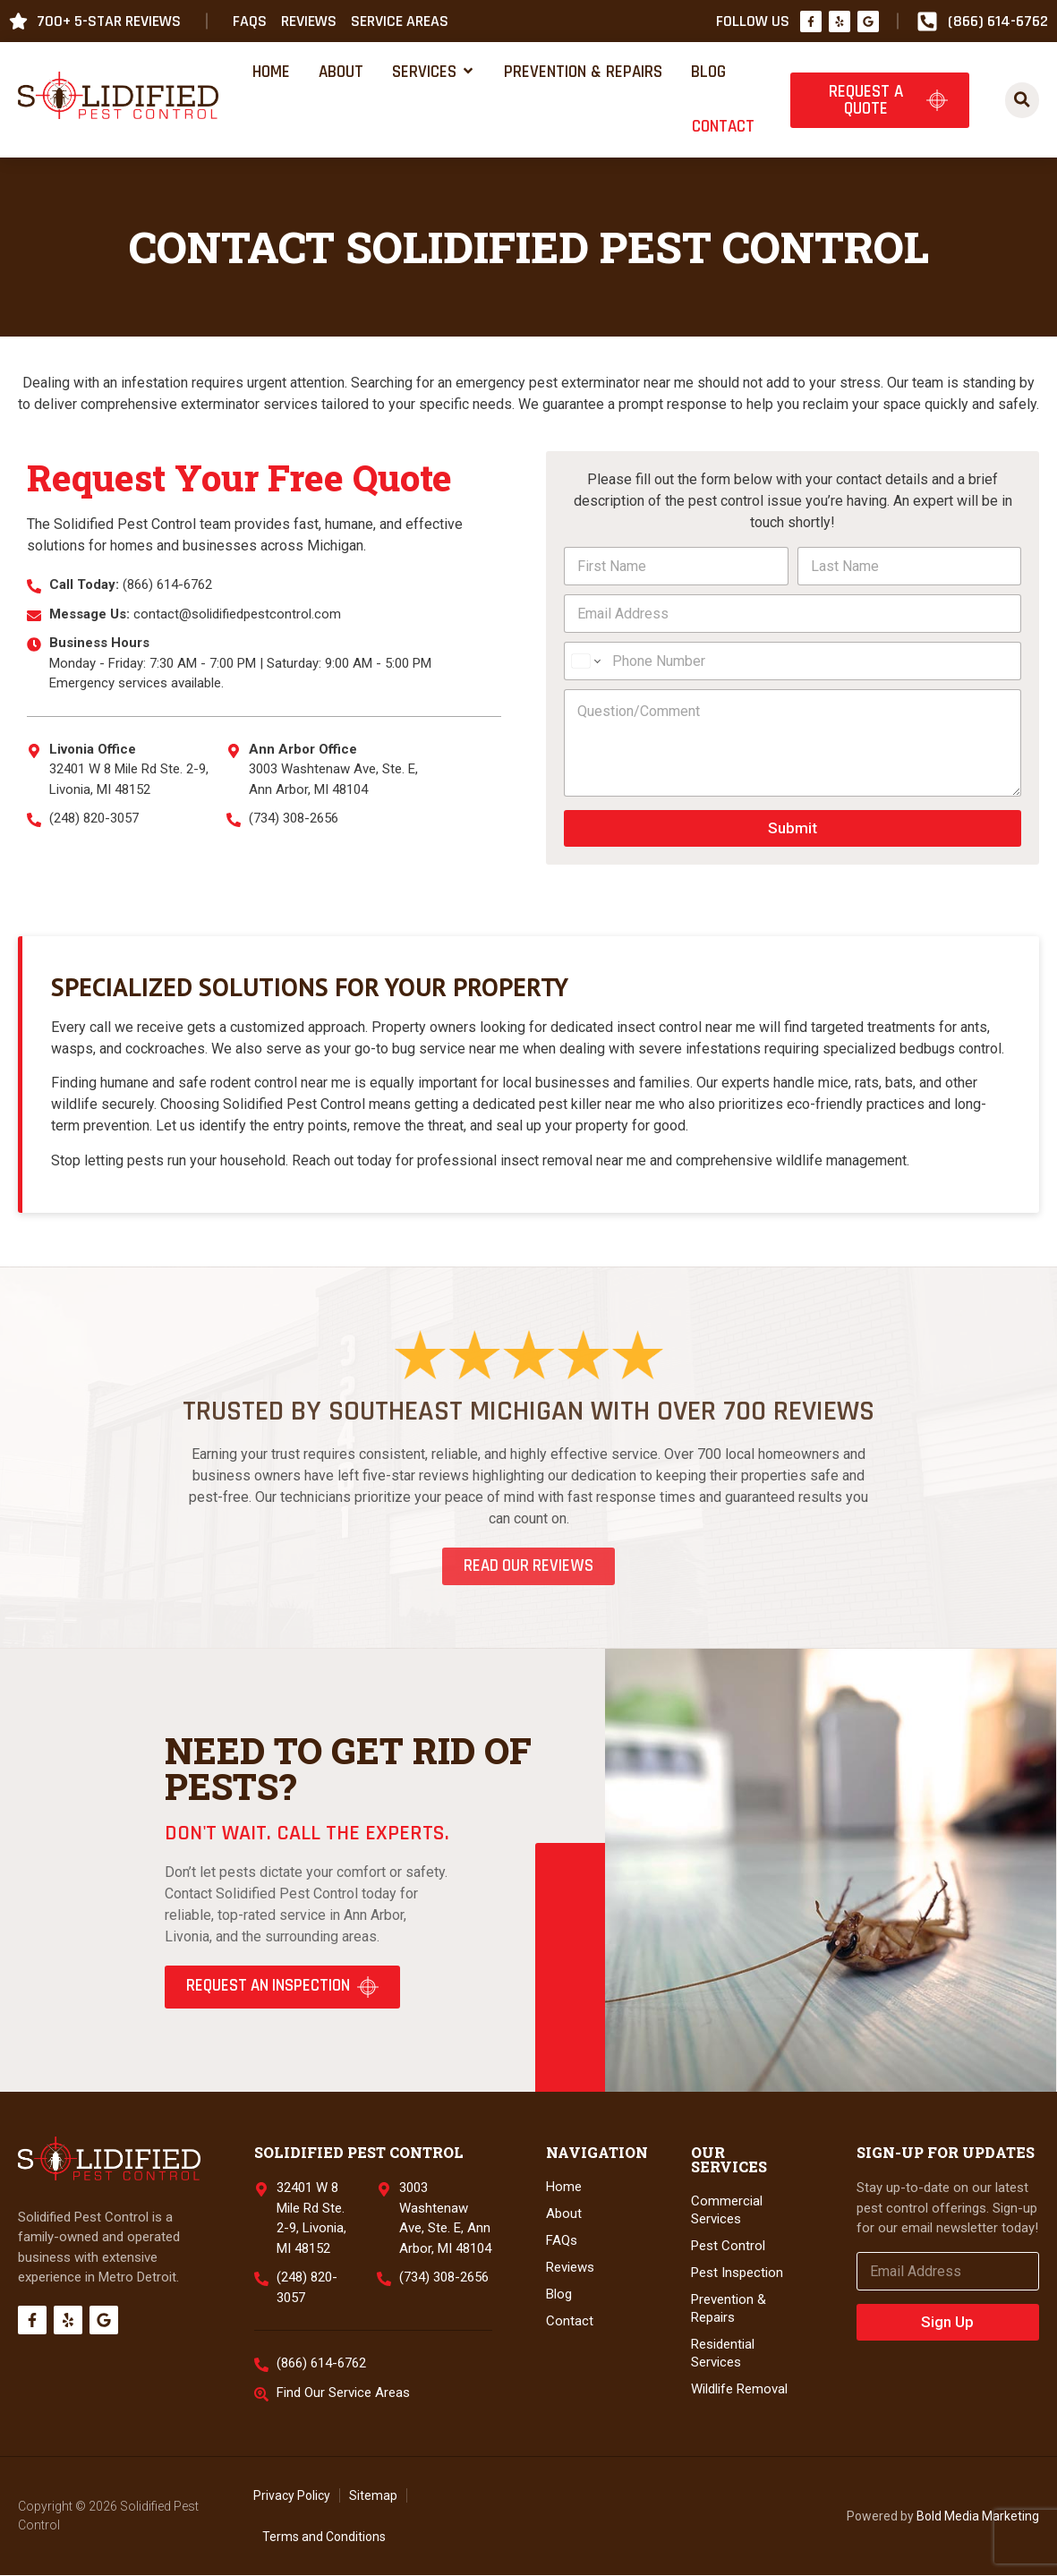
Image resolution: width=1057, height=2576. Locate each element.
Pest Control (728, 2247)
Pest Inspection (737, 2273)
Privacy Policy (291, 2496)
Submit (792, 828)
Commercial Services (727, 2211)
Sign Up (947, 2322)
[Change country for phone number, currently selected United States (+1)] (585, 661)
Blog (559, 2295)
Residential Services (722, 2354)
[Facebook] (811, 21)
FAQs (250, 21)
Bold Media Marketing (977, 2516)
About (564, 2214)
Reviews (309, 21)
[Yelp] (839, 21)
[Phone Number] (792, 661)
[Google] (868, 21)
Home (564, 2187)
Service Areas (399, 21)
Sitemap (373, 2496)
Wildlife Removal (739, 2390)
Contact (569, 2322)
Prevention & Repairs (728, 2309)
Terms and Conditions (324, 2537)
